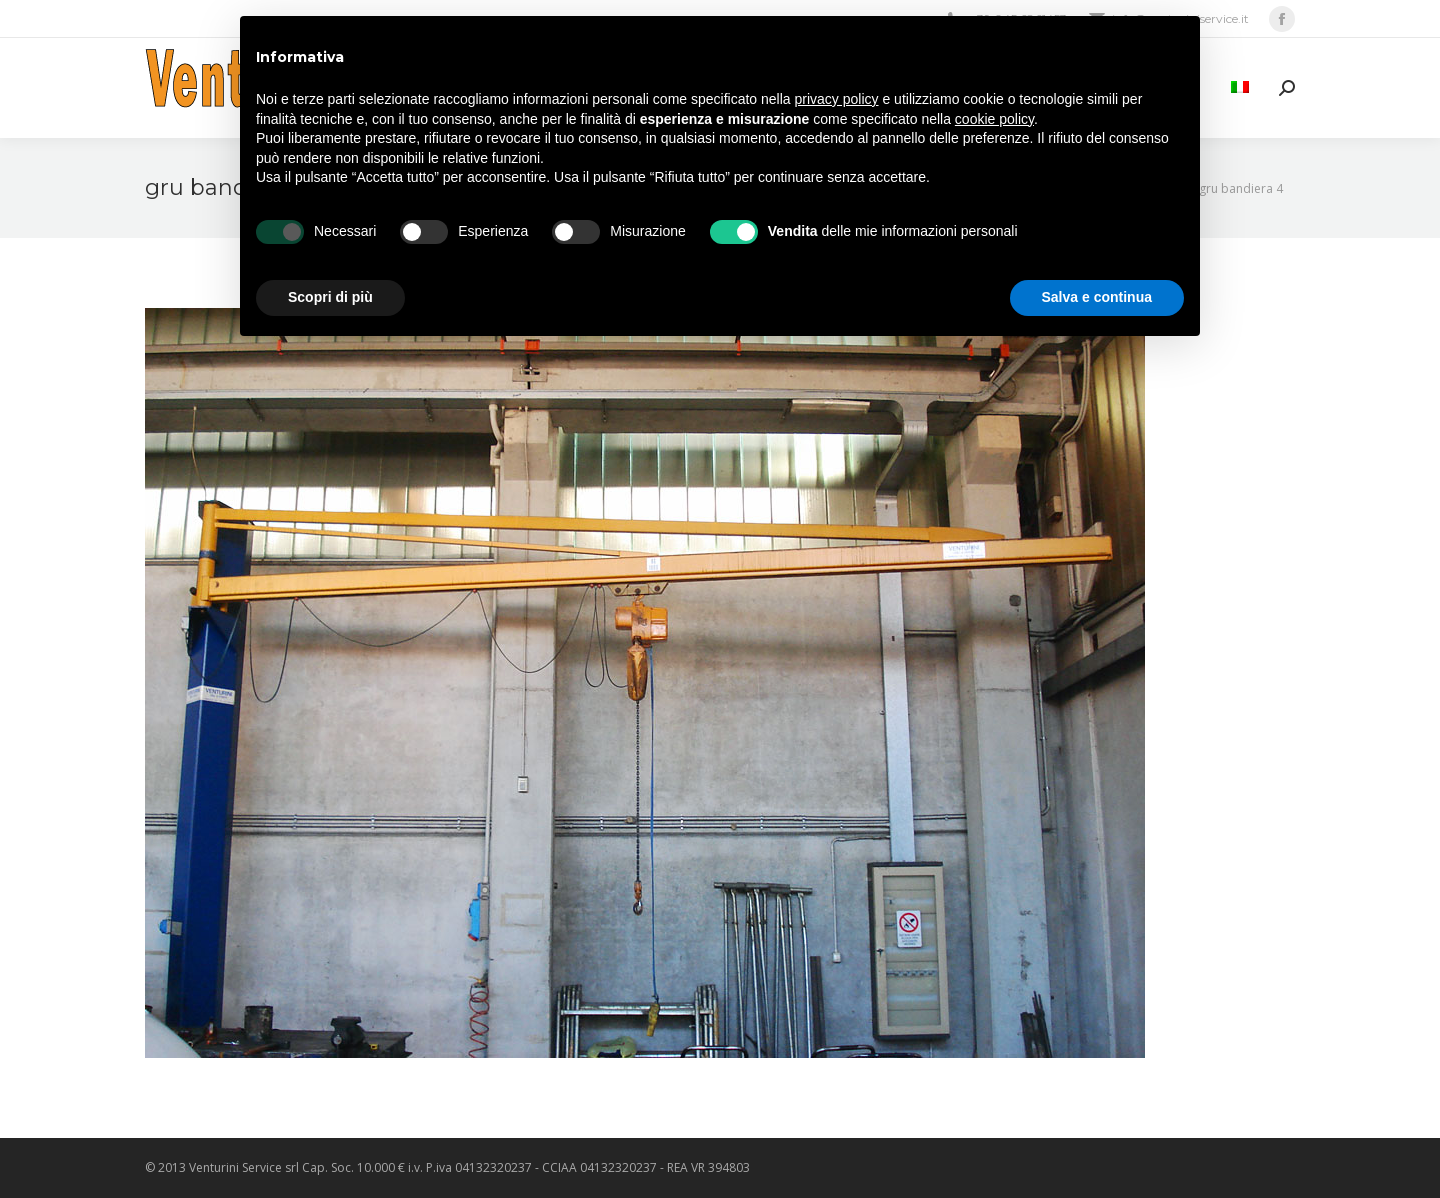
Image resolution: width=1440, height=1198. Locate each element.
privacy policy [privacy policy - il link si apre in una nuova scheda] (837, 99)
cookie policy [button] (994, 119)
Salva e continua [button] (1097, 297)
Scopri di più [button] (330, 297)
